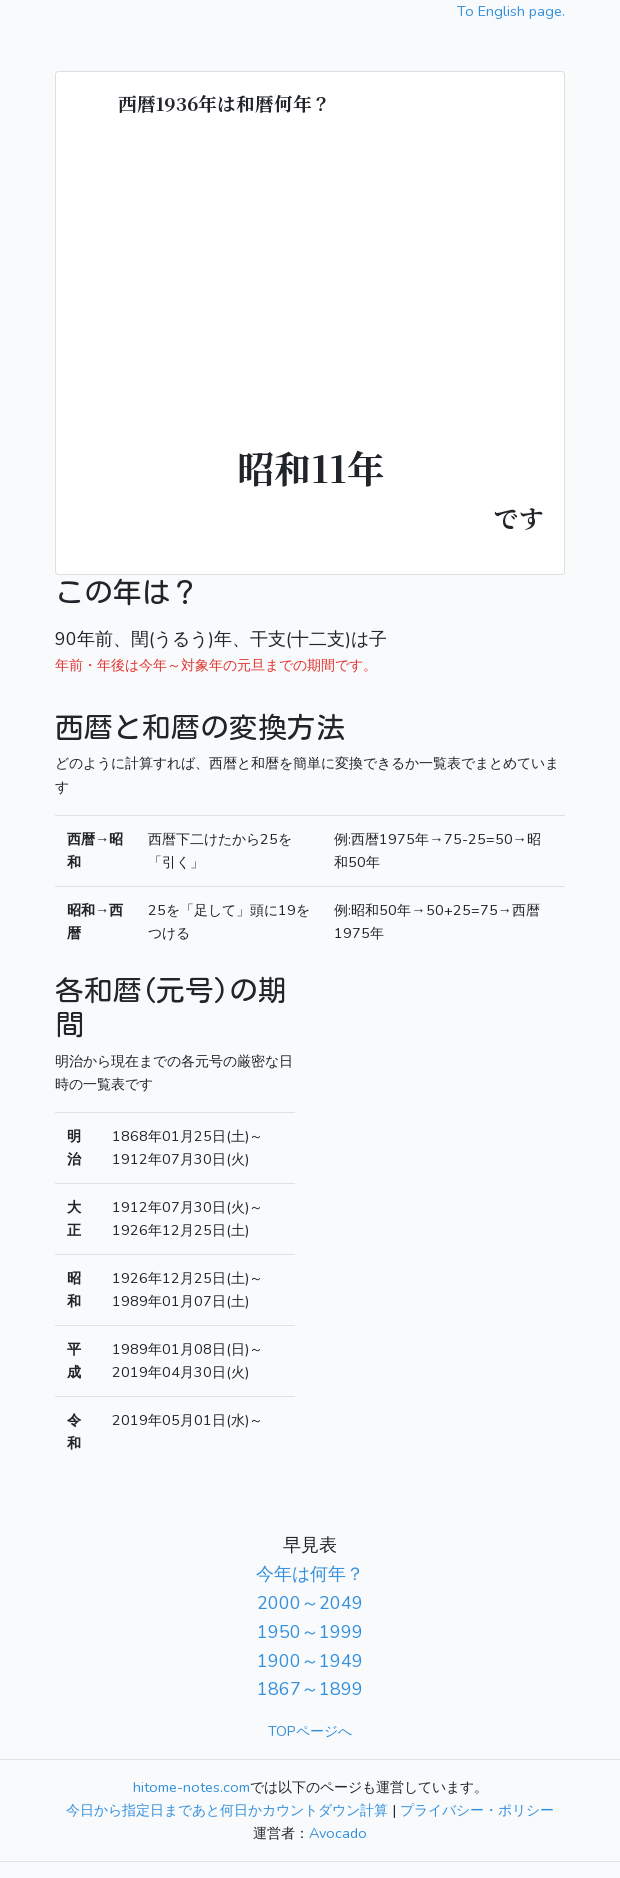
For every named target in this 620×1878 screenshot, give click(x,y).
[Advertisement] (310, 288)
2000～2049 (310, 1603)
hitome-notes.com (191, 1787)
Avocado (338, 1833)
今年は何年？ (310, 1574)
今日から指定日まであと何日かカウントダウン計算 (227, 1810)
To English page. (511, 11)
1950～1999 (310, 1632)
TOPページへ (310, 1731)
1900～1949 (310, 1661)
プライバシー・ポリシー (477, 1810)
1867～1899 (310, 1689)
